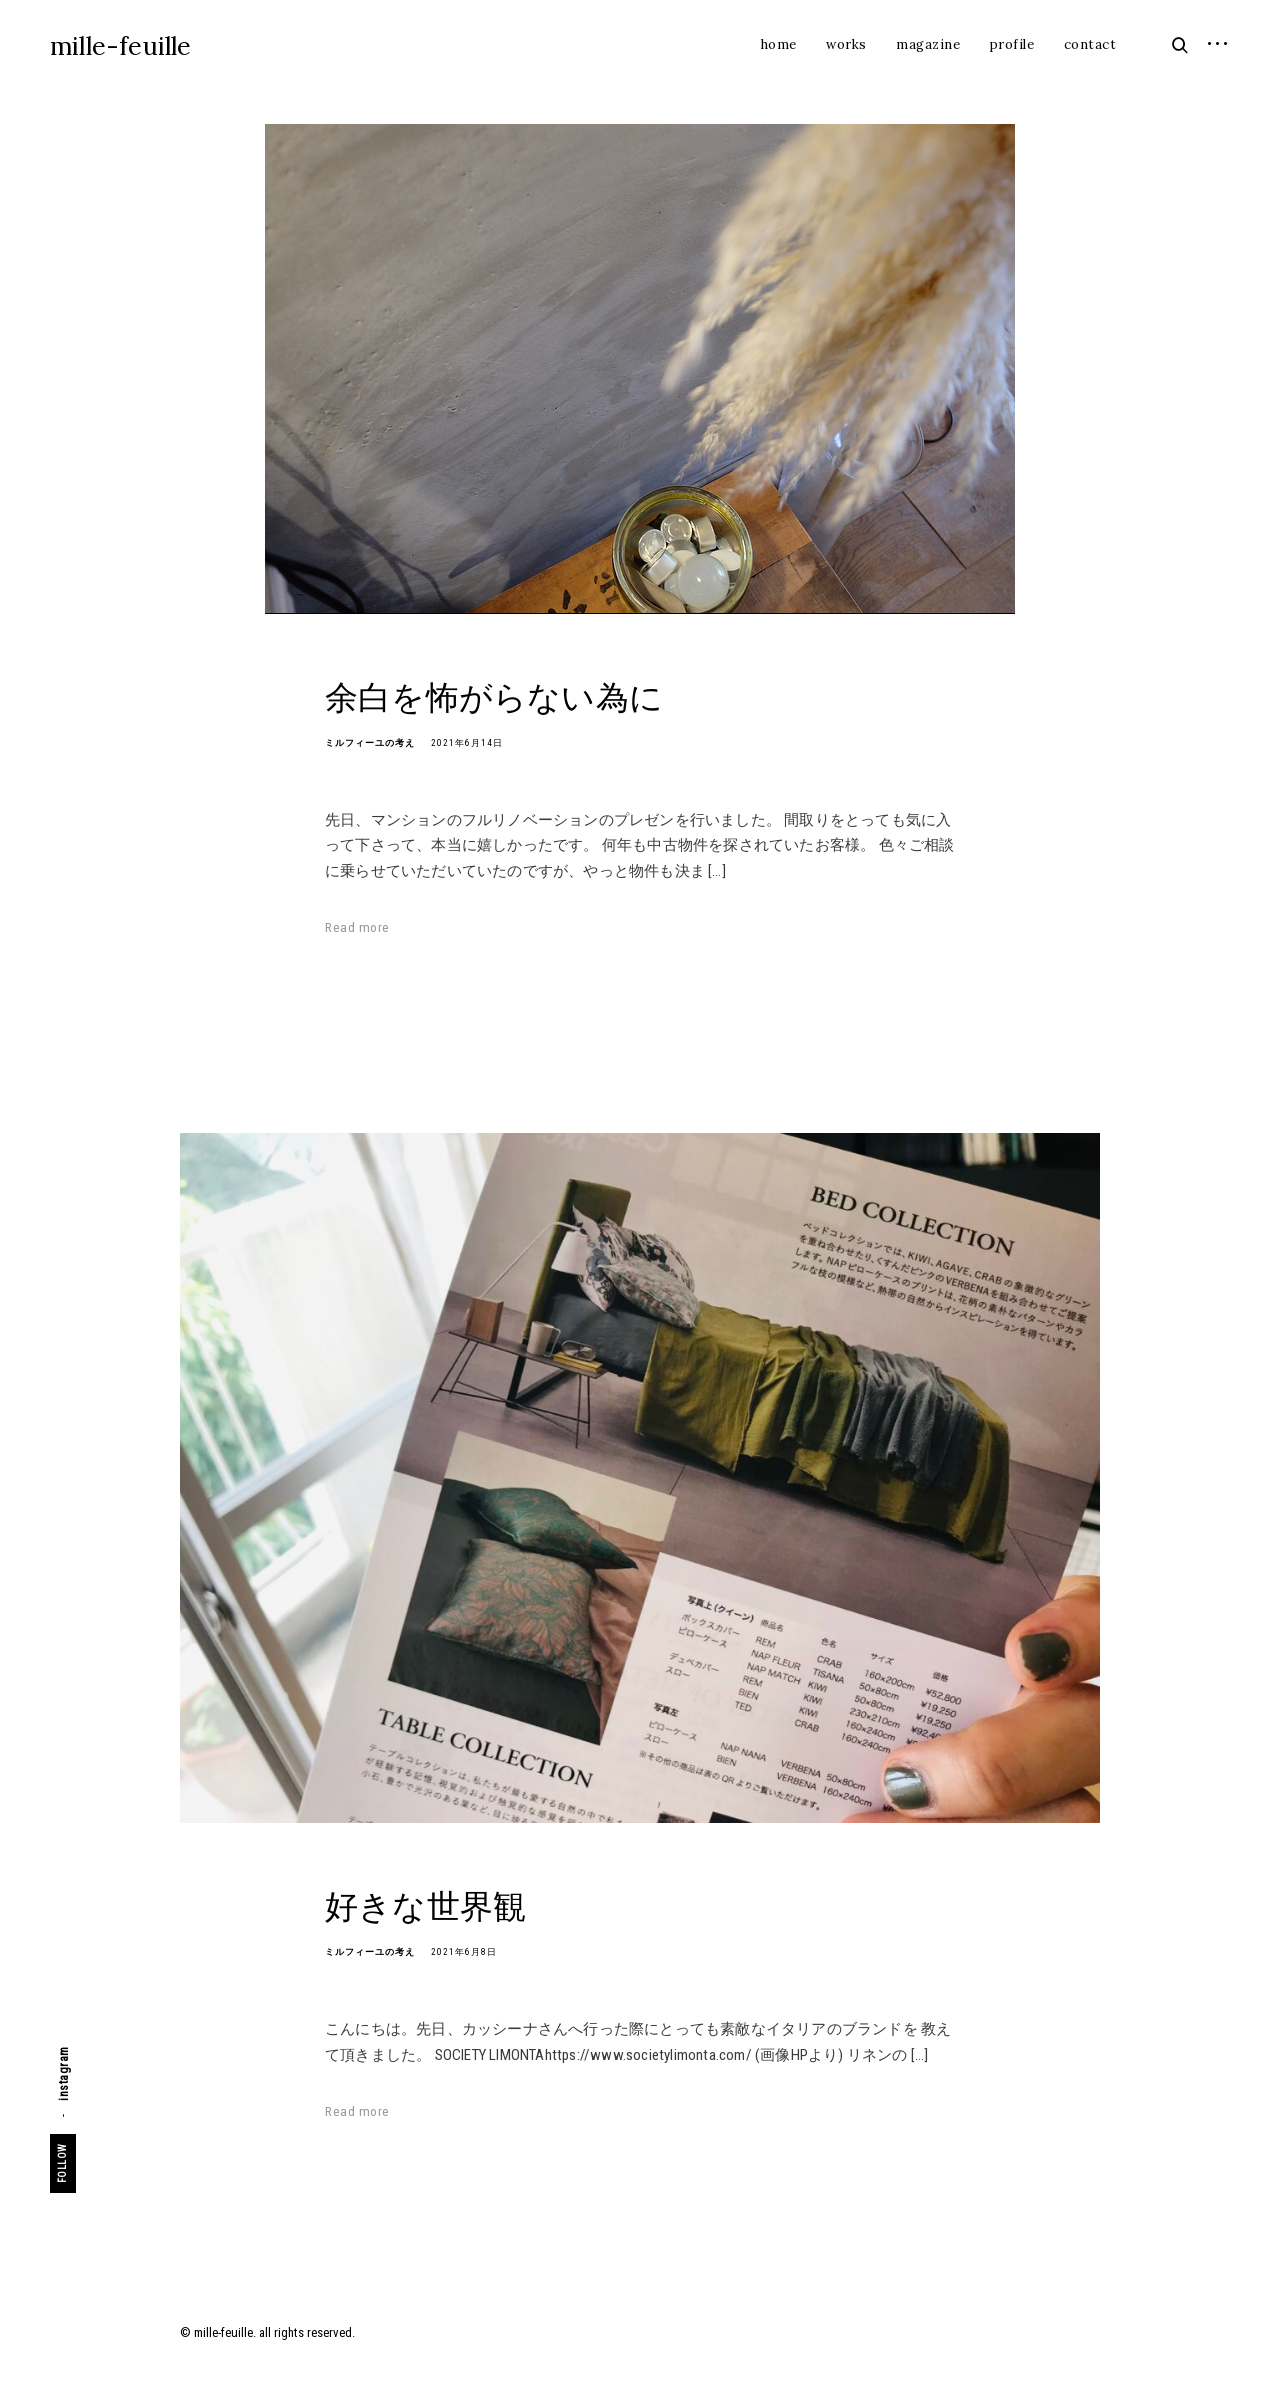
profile (1012, 44)
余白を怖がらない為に (494, 696)
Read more (357, 927)
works (846, 44)
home (779, 44)
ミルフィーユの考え (370, 743)
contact (1090, 44)
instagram (64, 2073)
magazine (928, 44)
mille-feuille (121, 46)
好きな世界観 (425, 1905)
